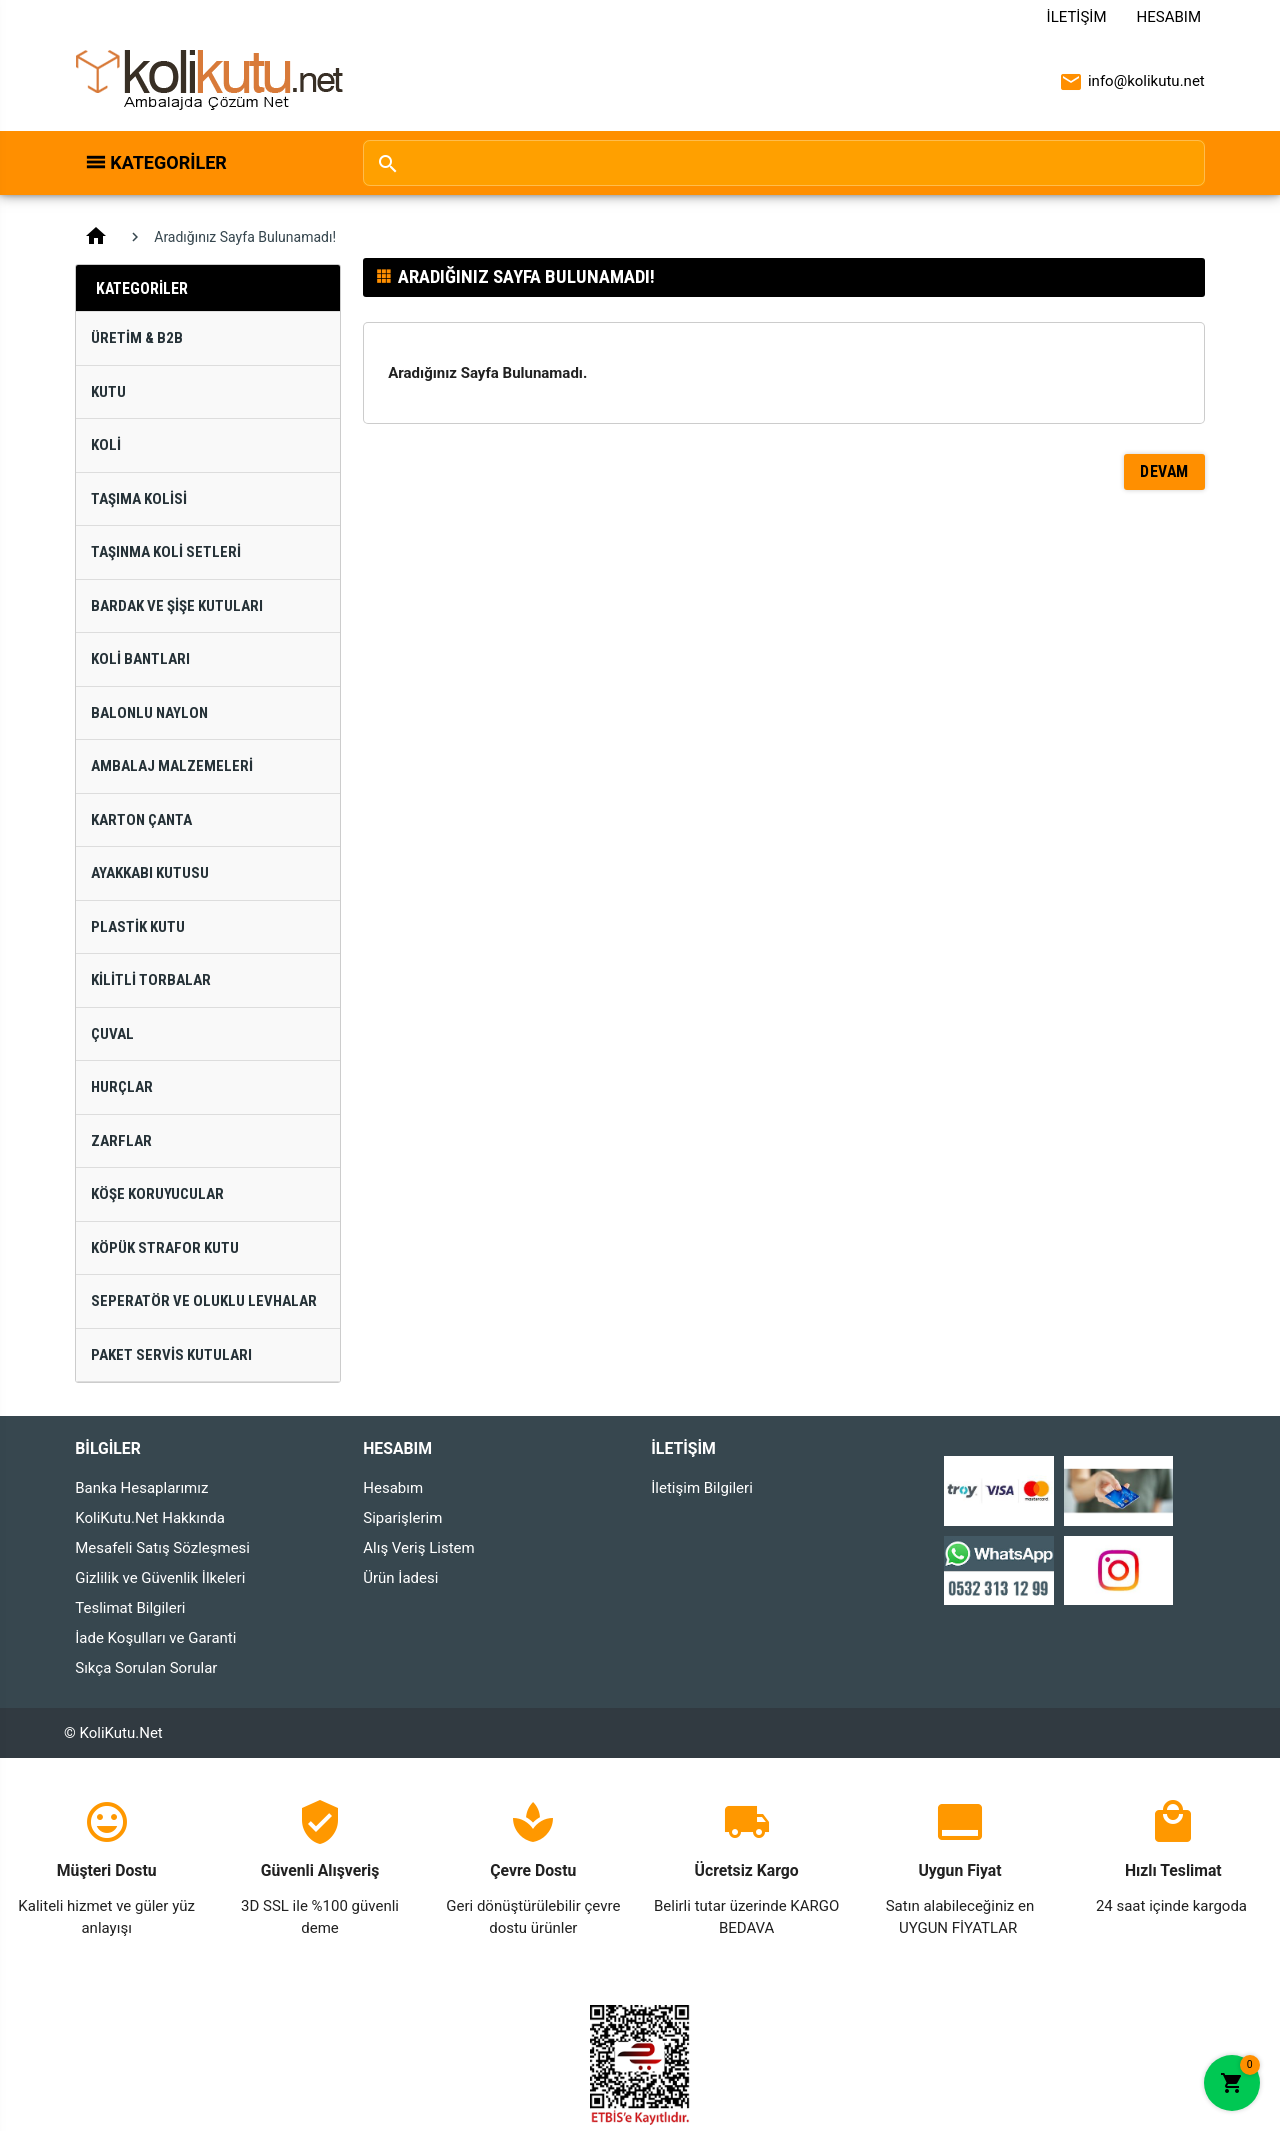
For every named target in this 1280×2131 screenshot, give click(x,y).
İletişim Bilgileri (702, 1488)
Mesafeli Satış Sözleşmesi (162, 1548)
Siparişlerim (402, 1518)
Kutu (108, 392)
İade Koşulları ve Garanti (155, 1638)
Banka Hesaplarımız (141, 1488)
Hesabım (1169, 17)
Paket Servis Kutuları (171, 1355)
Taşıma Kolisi (139, 499)
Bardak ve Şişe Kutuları (177, 606)
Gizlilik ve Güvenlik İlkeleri (160, 1578)
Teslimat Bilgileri (130, 1608)
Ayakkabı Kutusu (150, 873)
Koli (106, 445)
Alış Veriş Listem (418, 1548)
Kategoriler (168, 162)
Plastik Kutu (138, 927)
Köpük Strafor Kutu (165, 1248)
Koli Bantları (140, 659)
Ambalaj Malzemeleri (172, 766)
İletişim (1077, 17)
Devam (1164, 471)
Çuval (112, 1034)
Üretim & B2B (137, 338)
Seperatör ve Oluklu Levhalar (204, 1301)
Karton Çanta (141, 820)
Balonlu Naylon (149, 713)
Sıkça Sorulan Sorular (146, 1668)
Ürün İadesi (400, 1578)
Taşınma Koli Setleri (166, 552)
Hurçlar (122, 1087)
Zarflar (121, 1141)
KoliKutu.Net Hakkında (150, 1518)
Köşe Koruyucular (157, 1194)
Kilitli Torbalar (151, 980)
